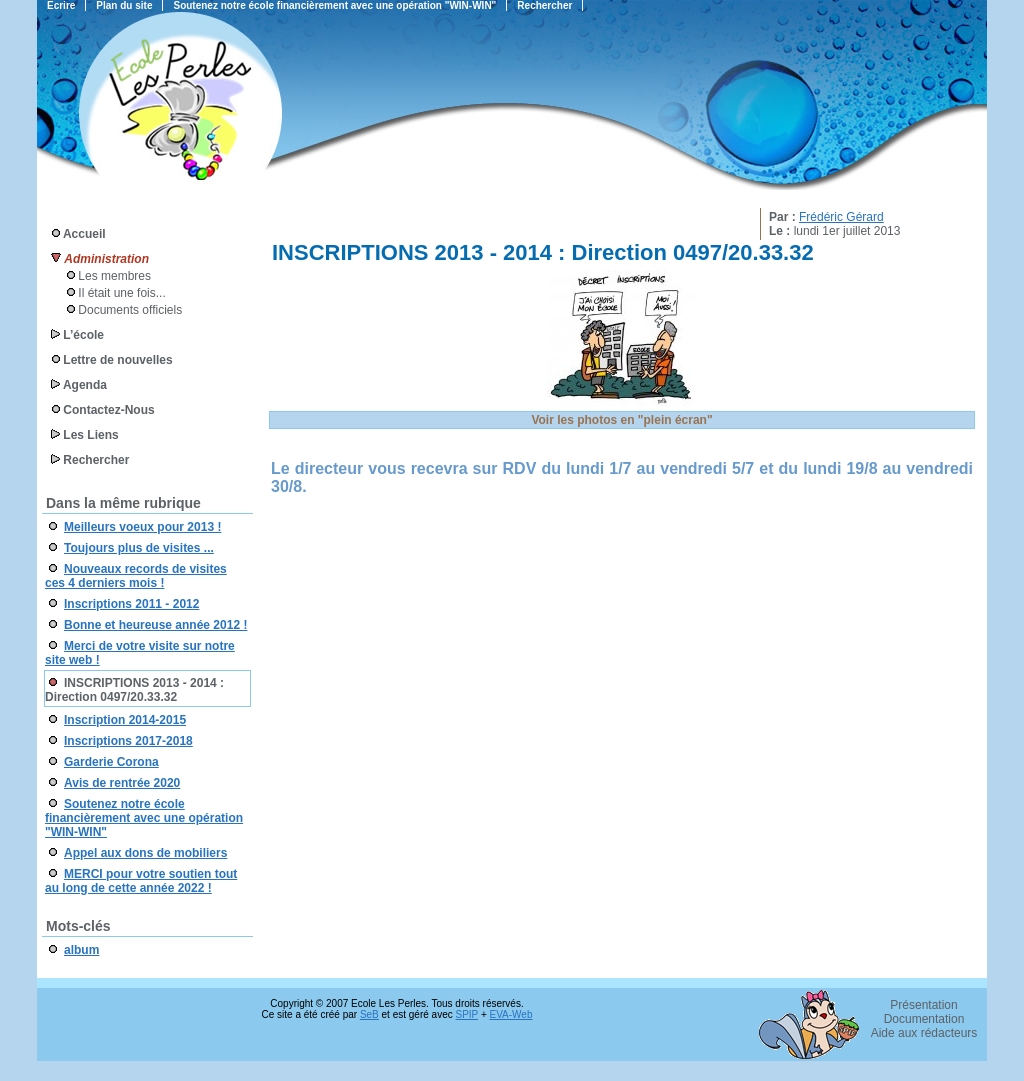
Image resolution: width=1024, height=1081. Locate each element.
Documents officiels (130, 310)
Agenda (85, 385)
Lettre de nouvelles (117, 360)
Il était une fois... (121, 293)
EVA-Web (511, 1014)
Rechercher (96, 460)
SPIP (467, 1014)
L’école (83, 335)
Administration (106, 259)
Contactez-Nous (108, 410)
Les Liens (90, 435)
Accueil (84, 234)
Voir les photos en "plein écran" (621, 420)
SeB (369, 1014)
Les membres (114, 276)
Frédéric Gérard (841, 217)
